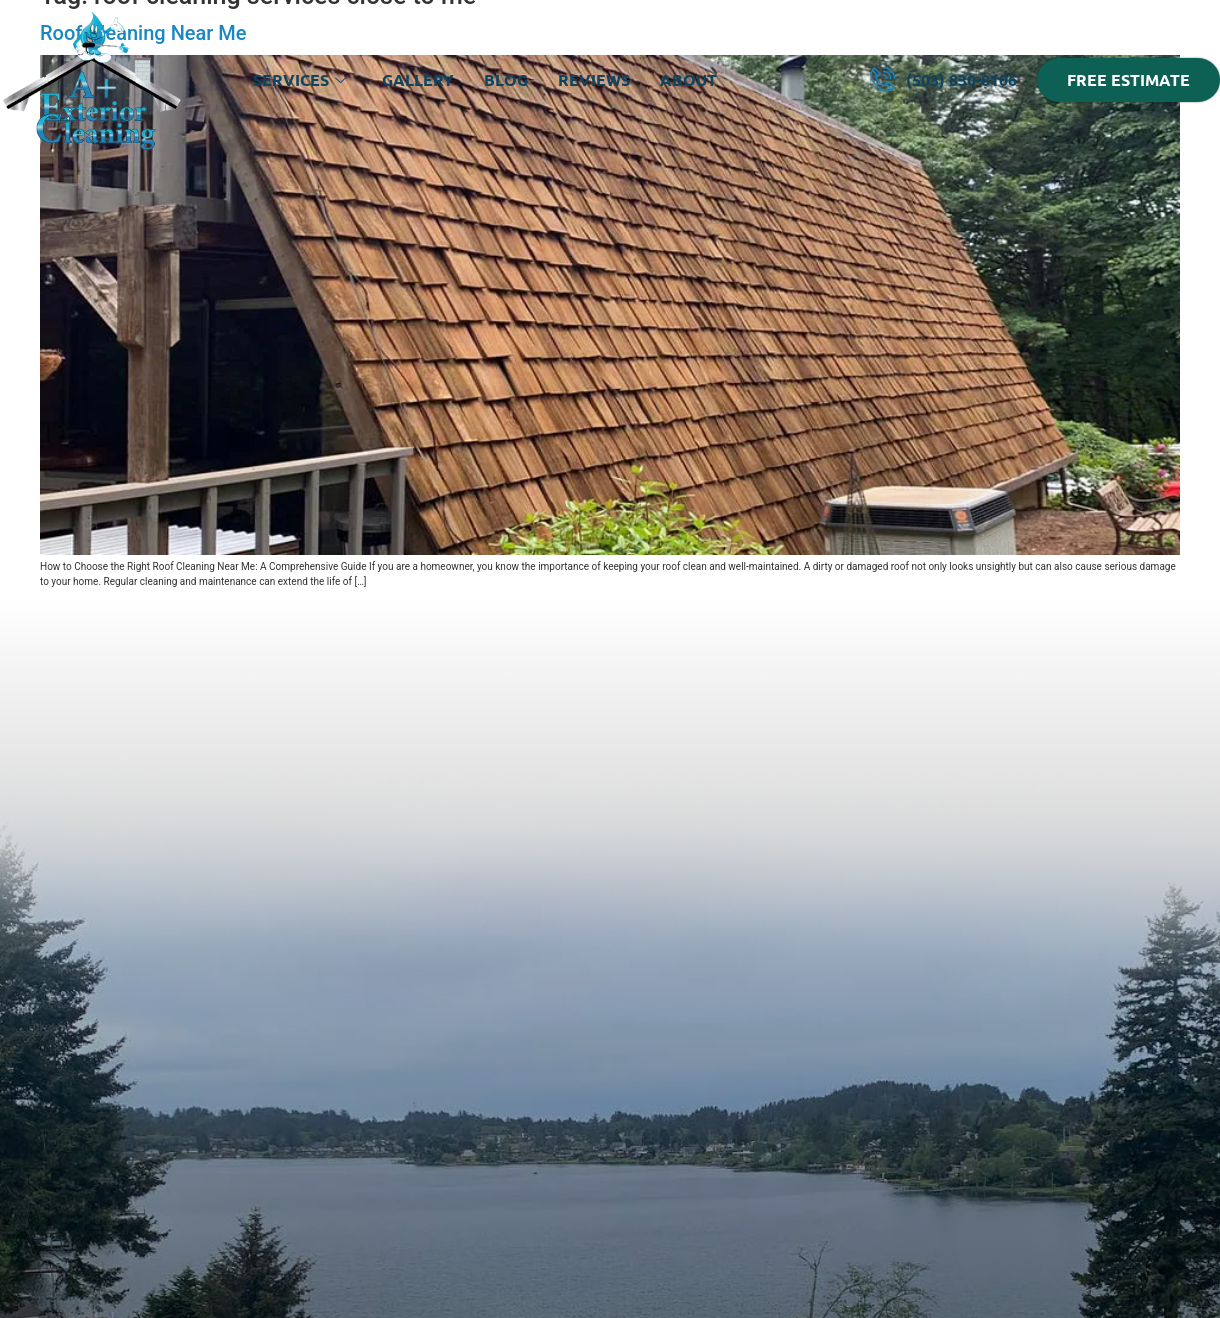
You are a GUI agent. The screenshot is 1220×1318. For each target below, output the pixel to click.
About (688, 79)
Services (299, 79)
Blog (506, 79)
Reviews (594, 79)
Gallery (418, 79)
